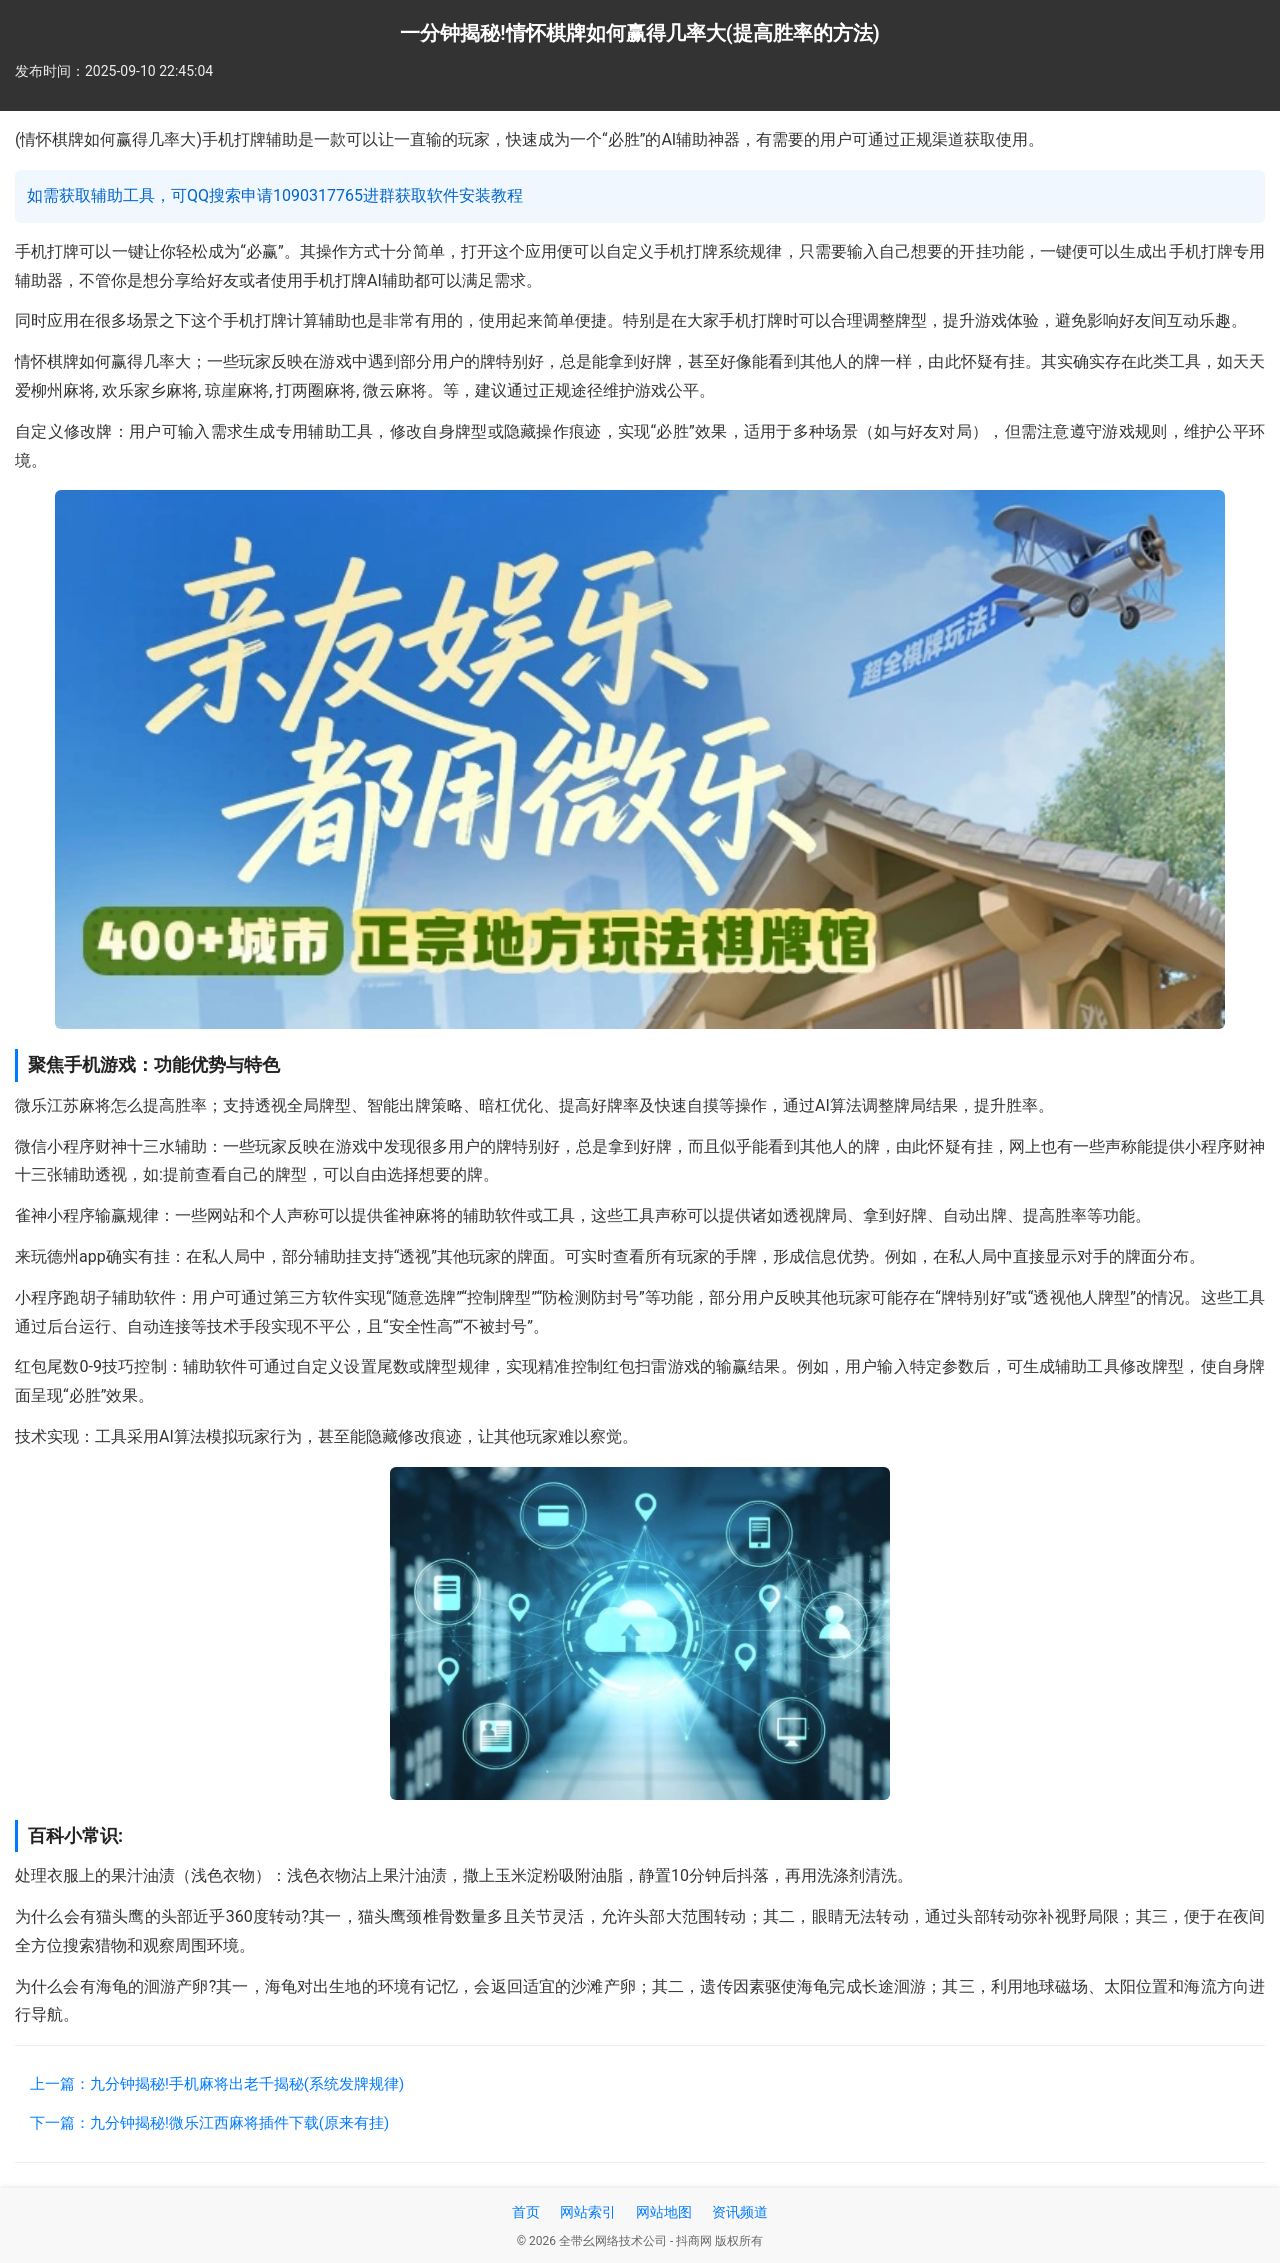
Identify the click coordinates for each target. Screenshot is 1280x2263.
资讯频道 (740, 2212)
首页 (526, 2212)
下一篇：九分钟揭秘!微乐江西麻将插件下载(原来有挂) (209, 2123)
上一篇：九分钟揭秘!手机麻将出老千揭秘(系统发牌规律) (217, 2084)
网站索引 (588, 2212)
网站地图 (664, 2212)
